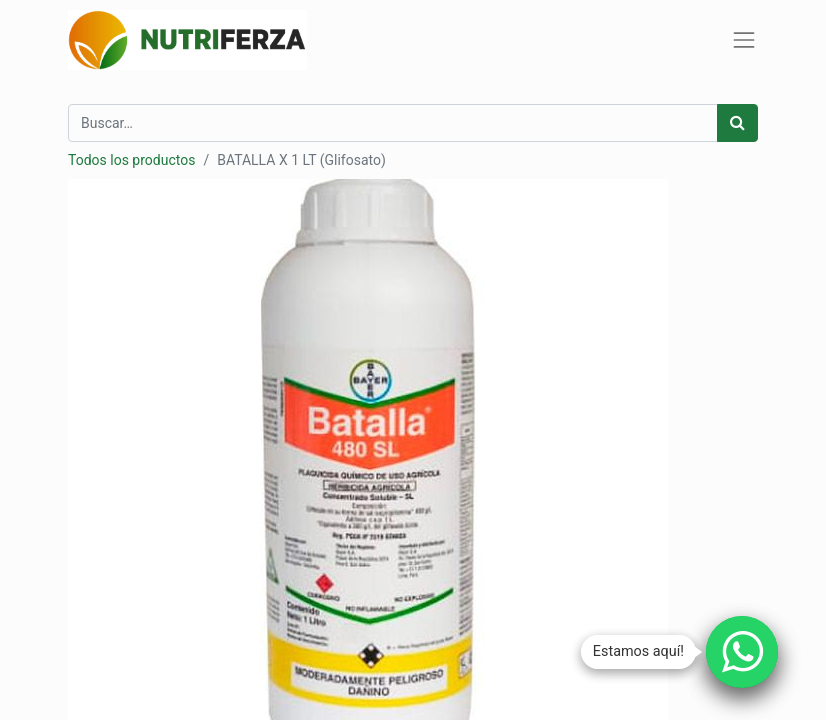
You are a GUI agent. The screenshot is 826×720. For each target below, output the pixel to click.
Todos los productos (131, 160)
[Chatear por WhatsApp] (742, 652)
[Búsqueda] (737, 123)
